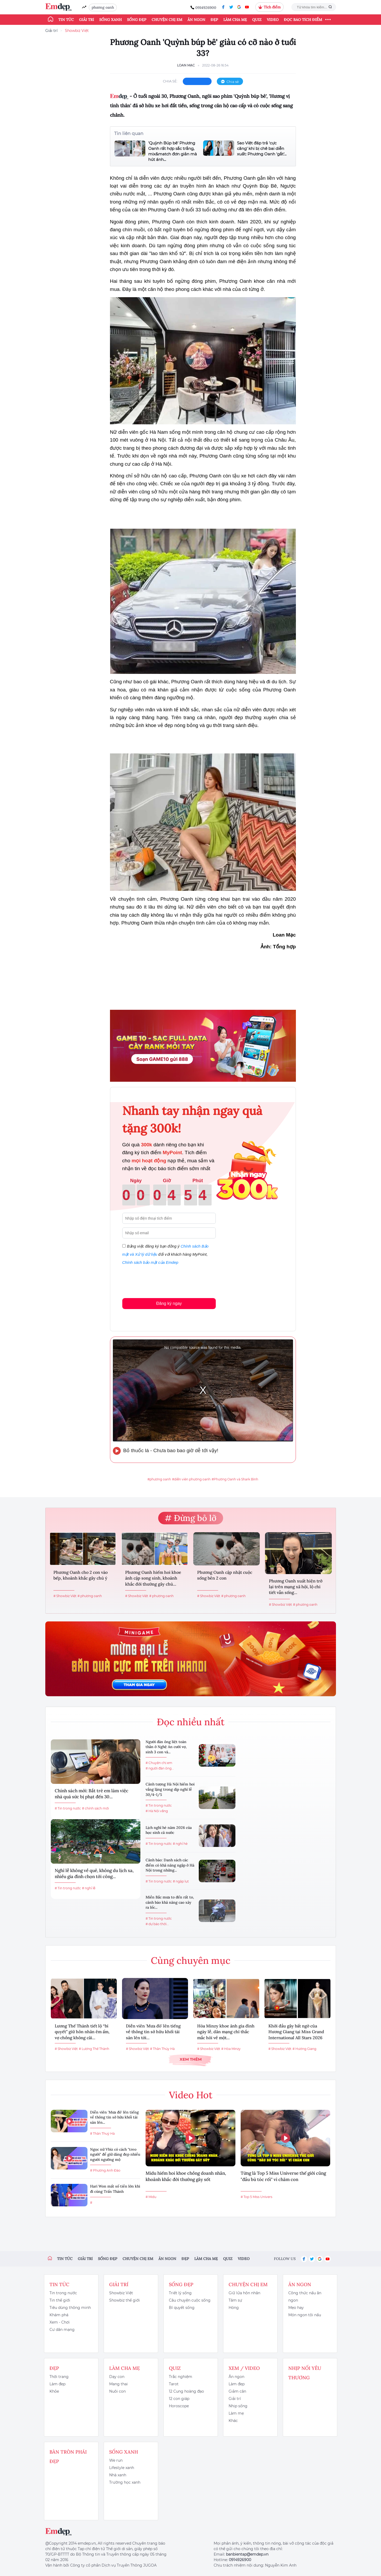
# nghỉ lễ (88, 1888)
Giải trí (86, 19)
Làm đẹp (57, 2384)
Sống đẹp (136, 19)
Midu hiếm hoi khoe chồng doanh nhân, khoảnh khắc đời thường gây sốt (186, 2176)
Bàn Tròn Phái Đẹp (68, 2456)
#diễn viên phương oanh (191, 1479)
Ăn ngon (196, 19)
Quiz (257, 19)
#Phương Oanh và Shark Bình (235, 1479)
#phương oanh (159, 1479)
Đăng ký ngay (169, 1303)
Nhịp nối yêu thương (304, 2373)
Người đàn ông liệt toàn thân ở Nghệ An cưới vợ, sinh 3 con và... (166, 1746)
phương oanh (103, 7)
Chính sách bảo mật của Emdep (150, 1262)
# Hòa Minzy (231, 2049)
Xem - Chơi (59, 2322)
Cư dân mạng (62, 2329)
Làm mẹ (236, 2413)
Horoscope (179, 2406)
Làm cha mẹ (235, 19)
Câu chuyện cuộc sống (190, 2300)
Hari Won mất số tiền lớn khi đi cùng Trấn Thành (115, 2189)
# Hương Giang (304, 2049)
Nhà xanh (117, 2475)
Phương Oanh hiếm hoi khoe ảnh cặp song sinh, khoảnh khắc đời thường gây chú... (153, 1578)
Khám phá (58, 2315)
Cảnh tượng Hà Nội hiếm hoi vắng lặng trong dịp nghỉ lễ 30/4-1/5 (170, 1789)
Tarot (174, 2384)
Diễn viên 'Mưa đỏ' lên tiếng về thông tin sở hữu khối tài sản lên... (114, 2117)
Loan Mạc (186, 65)
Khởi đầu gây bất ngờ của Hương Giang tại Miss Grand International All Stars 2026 (296, 2031)
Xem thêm (191, 2059)
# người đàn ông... (160, 1768)
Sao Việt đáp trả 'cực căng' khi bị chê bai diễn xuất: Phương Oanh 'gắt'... (261, 148)
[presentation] (162, 1280)
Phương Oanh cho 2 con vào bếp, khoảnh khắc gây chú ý (80, 1575)
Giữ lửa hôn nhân (244, 2293)
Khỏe (54, 2391)
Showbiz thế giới (124, 2300)
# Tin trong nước (68, 1808)
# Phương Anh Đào (105, 2170)
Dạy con (116, 2376)
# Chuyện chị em (159, 1763)
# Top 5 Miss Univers (256, 2197)
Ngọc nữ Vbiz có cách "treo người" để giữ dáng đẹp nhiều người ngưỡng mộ (115, 2154)
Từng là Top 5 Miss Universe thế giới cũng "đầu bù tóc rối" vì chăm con (283, 2176)
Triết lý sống (180, 2293)
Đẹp (214, 19)
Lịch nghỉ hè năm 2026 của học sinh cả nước (169, 1830)
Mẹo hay (296, 2307)
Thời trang (59, 2376)
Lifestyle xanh (121, 2467)
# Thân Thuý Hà (102, 2133)
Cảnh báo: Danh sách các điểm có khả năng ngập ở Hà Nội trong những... (170, 1865)
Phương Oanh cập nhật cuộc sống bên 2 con (224, 1575)
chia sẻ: (170, 81)
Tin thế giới (59, 2300)
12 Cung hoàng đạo (186, 2391)
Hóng (234, 2307)
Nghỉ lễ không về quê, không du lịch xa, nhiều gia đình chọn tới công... (94, 1874)
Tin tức (66, 19)
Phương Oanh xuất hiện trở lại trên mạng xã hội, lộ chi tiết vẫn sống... (295, 1586)
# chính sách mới (95, 1808)
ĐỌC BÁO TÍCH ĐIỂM (303, 19)
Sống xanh (110, 19)
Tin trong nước (63, 2293)
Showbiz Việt (77, 30)
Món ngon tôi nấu (304, 2315)
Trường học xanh (124, 2482)
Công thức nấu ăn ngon (304, 2297)
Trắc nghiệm (180, 2376)
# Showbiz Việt (64, 1596)
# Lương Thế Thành (94, 2049)
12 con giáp (179, 2398)
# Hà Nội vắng (157, 1811)
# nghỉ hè (180, 1844)
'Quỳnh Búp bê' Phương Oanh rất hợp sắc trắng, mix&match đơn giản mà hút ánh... (172, 151)
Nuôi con (117, 2391)
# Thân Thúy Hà (162, 2049)
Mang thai (118, 2384)
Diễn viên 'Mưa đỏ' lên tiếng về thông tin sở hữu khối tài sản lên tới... (153, 2031)
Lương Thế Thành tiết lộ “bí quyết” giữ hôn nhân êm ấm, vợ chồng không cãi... (82, 2031)
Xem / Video (244, 2368)
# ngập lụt (181, 1881)
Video (273, 19)
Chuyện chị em (167, 19)
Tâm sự (235, 2300)
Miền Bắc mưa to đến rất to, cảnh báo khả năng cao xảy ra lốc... (170, 1902)
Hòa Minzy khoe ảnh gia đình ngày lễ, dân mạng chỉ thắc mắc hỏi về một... (226, 2031)
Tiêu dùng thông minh (70, 2307)
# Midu (151, 2197)
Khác (233, 2420)
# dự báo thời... (157, 1924)
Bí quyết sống (182, 2307)
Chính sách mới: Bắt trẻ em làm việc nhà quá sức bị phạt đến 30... (91, 1794)
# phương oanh (90, 1596)
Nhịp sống (238, 2406)
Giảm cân (237, 2391)
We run (116, 2460)
